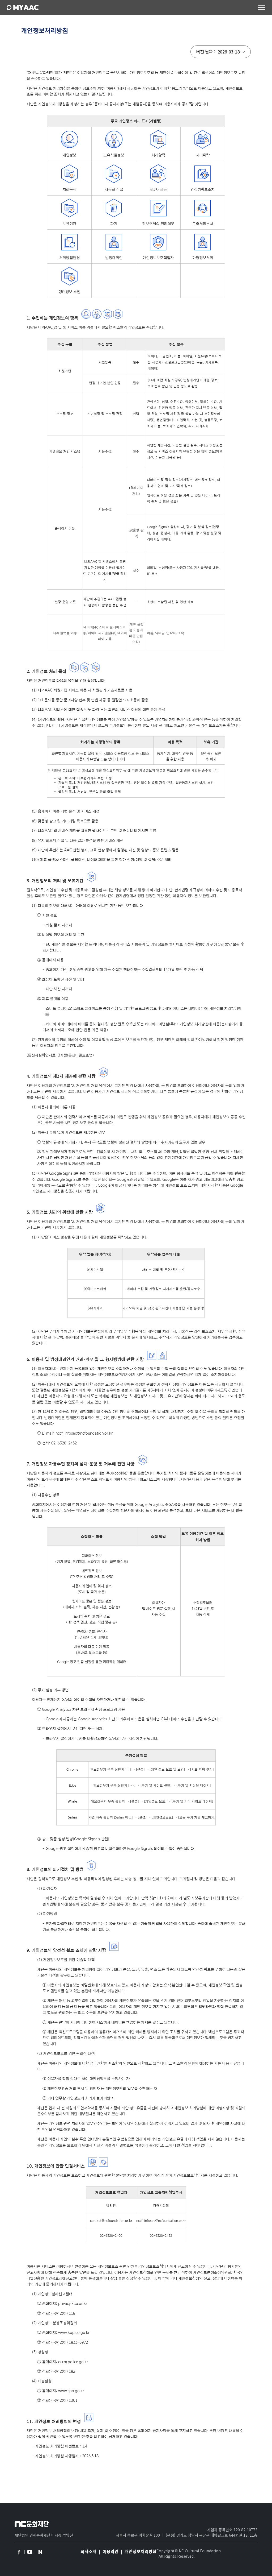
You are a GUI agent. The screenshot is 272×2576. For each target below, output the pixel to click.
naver (40, 2552)
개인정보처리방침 (140, 2551)
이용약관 (110, 2551)
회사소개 (88, 2551)
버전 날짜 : (205, 51)
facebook (19, 2552)
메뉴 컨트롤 (261, 7)
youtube (29, 2552)
